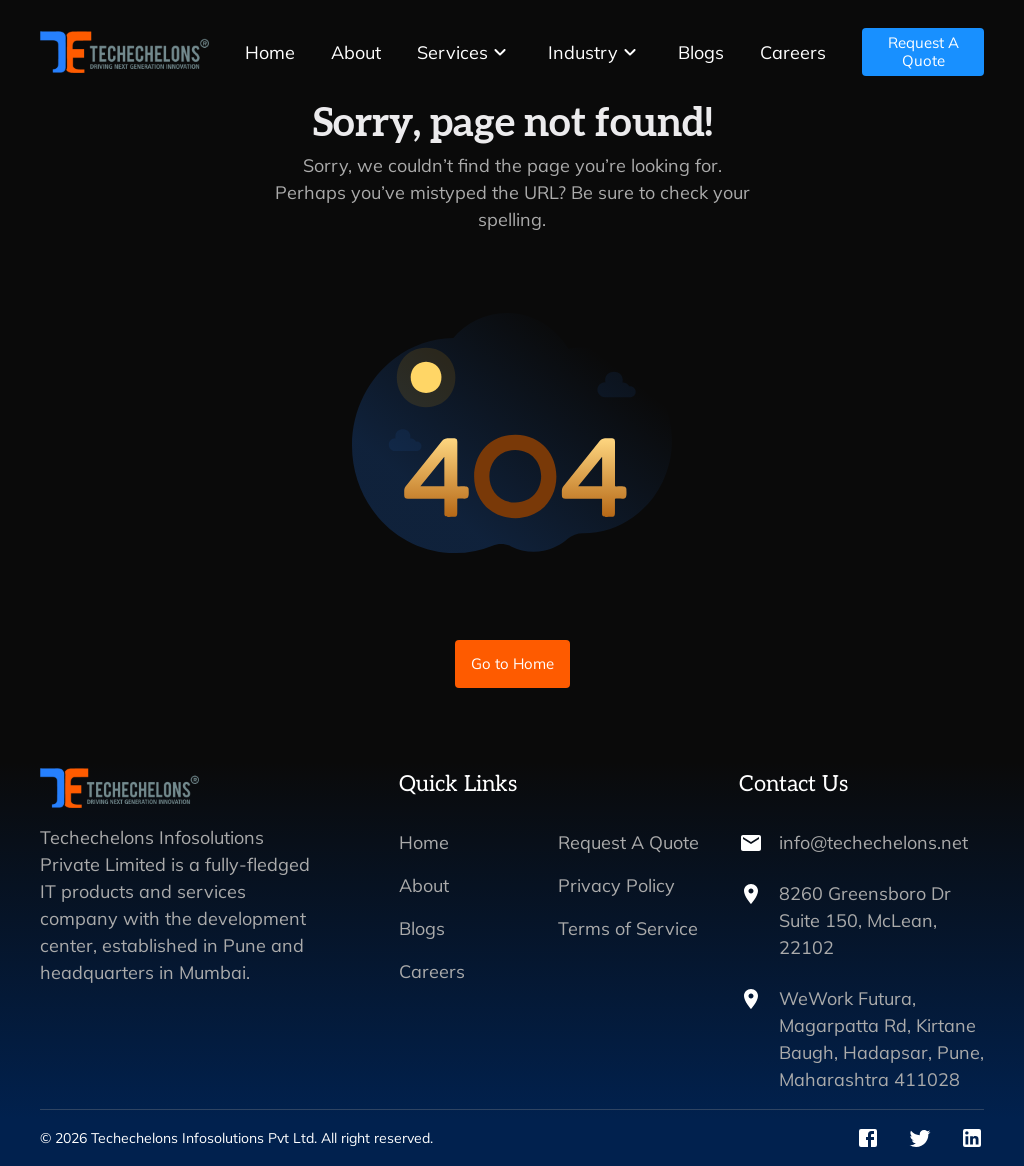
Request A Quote (923, 52)
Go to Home (512, 664)
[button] (464, 52)
